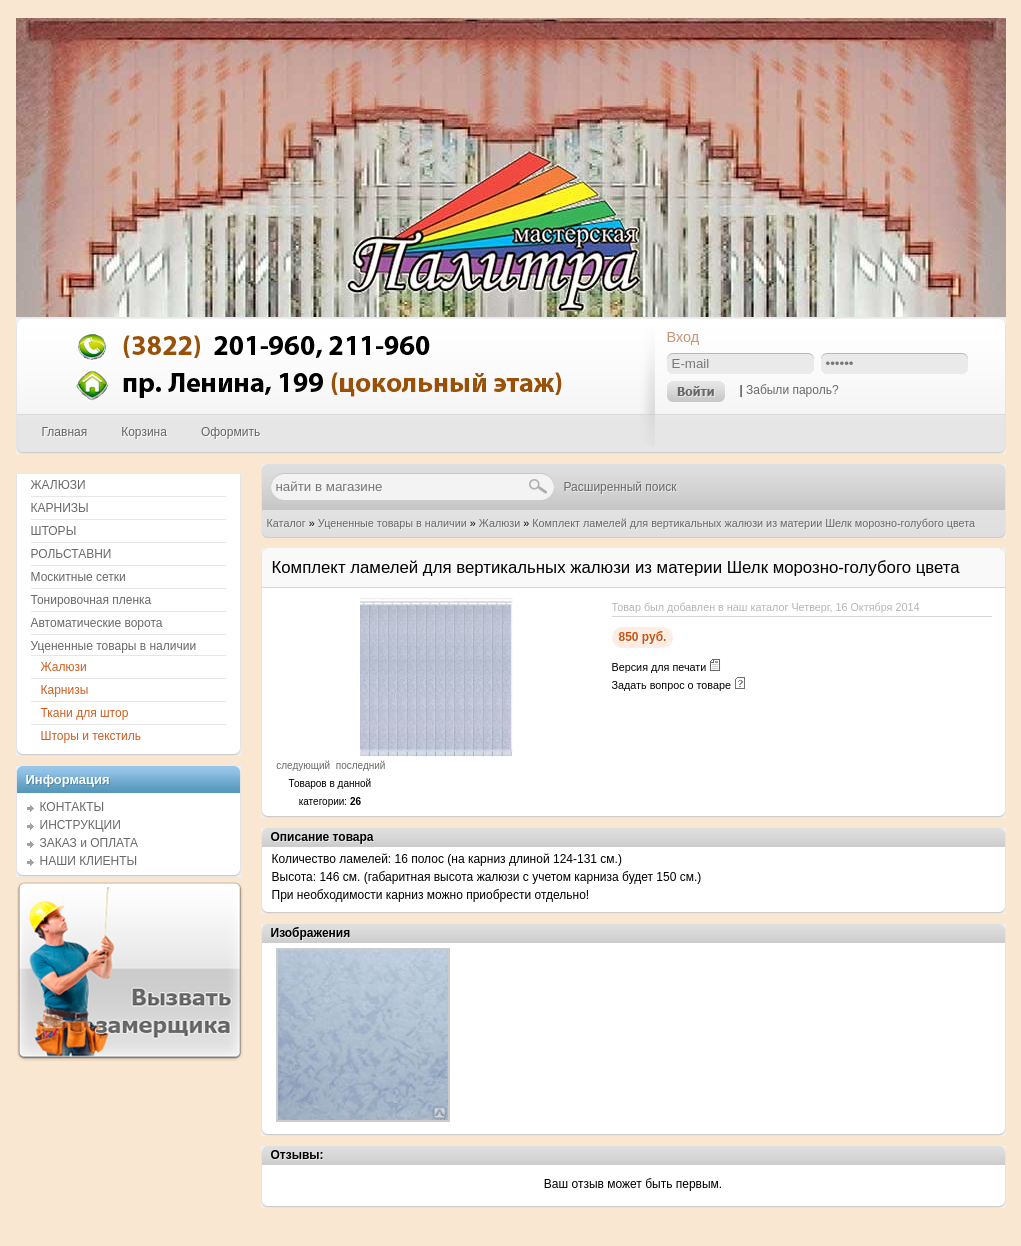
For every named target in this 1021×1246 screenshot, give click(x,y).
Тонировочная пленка (91, 600)
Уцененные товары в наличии (392, 523)
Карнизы (65, 690)
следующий (303, 765)
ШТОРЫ (54, 531)
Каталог (286, 523)
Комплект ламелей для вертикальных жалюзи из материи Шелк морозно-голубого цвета (753, 523)
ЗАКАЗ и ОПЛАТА (89, 843)
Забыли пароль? (792, 390)
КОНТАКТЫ (72, 807)
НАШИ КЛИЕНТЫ (89, 861)
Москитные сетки (78, 577)
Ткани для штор (85, 713)
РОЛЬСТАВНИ (71, 554)
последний (361, 765)
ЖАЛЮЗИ (58, 485)
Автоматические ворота (97, 623)
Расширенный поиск (620, 487)
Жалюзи (499, 523)
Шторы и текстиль (91, 736)
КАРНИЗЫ (60, 508)
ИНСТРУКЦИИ (80, 825)
